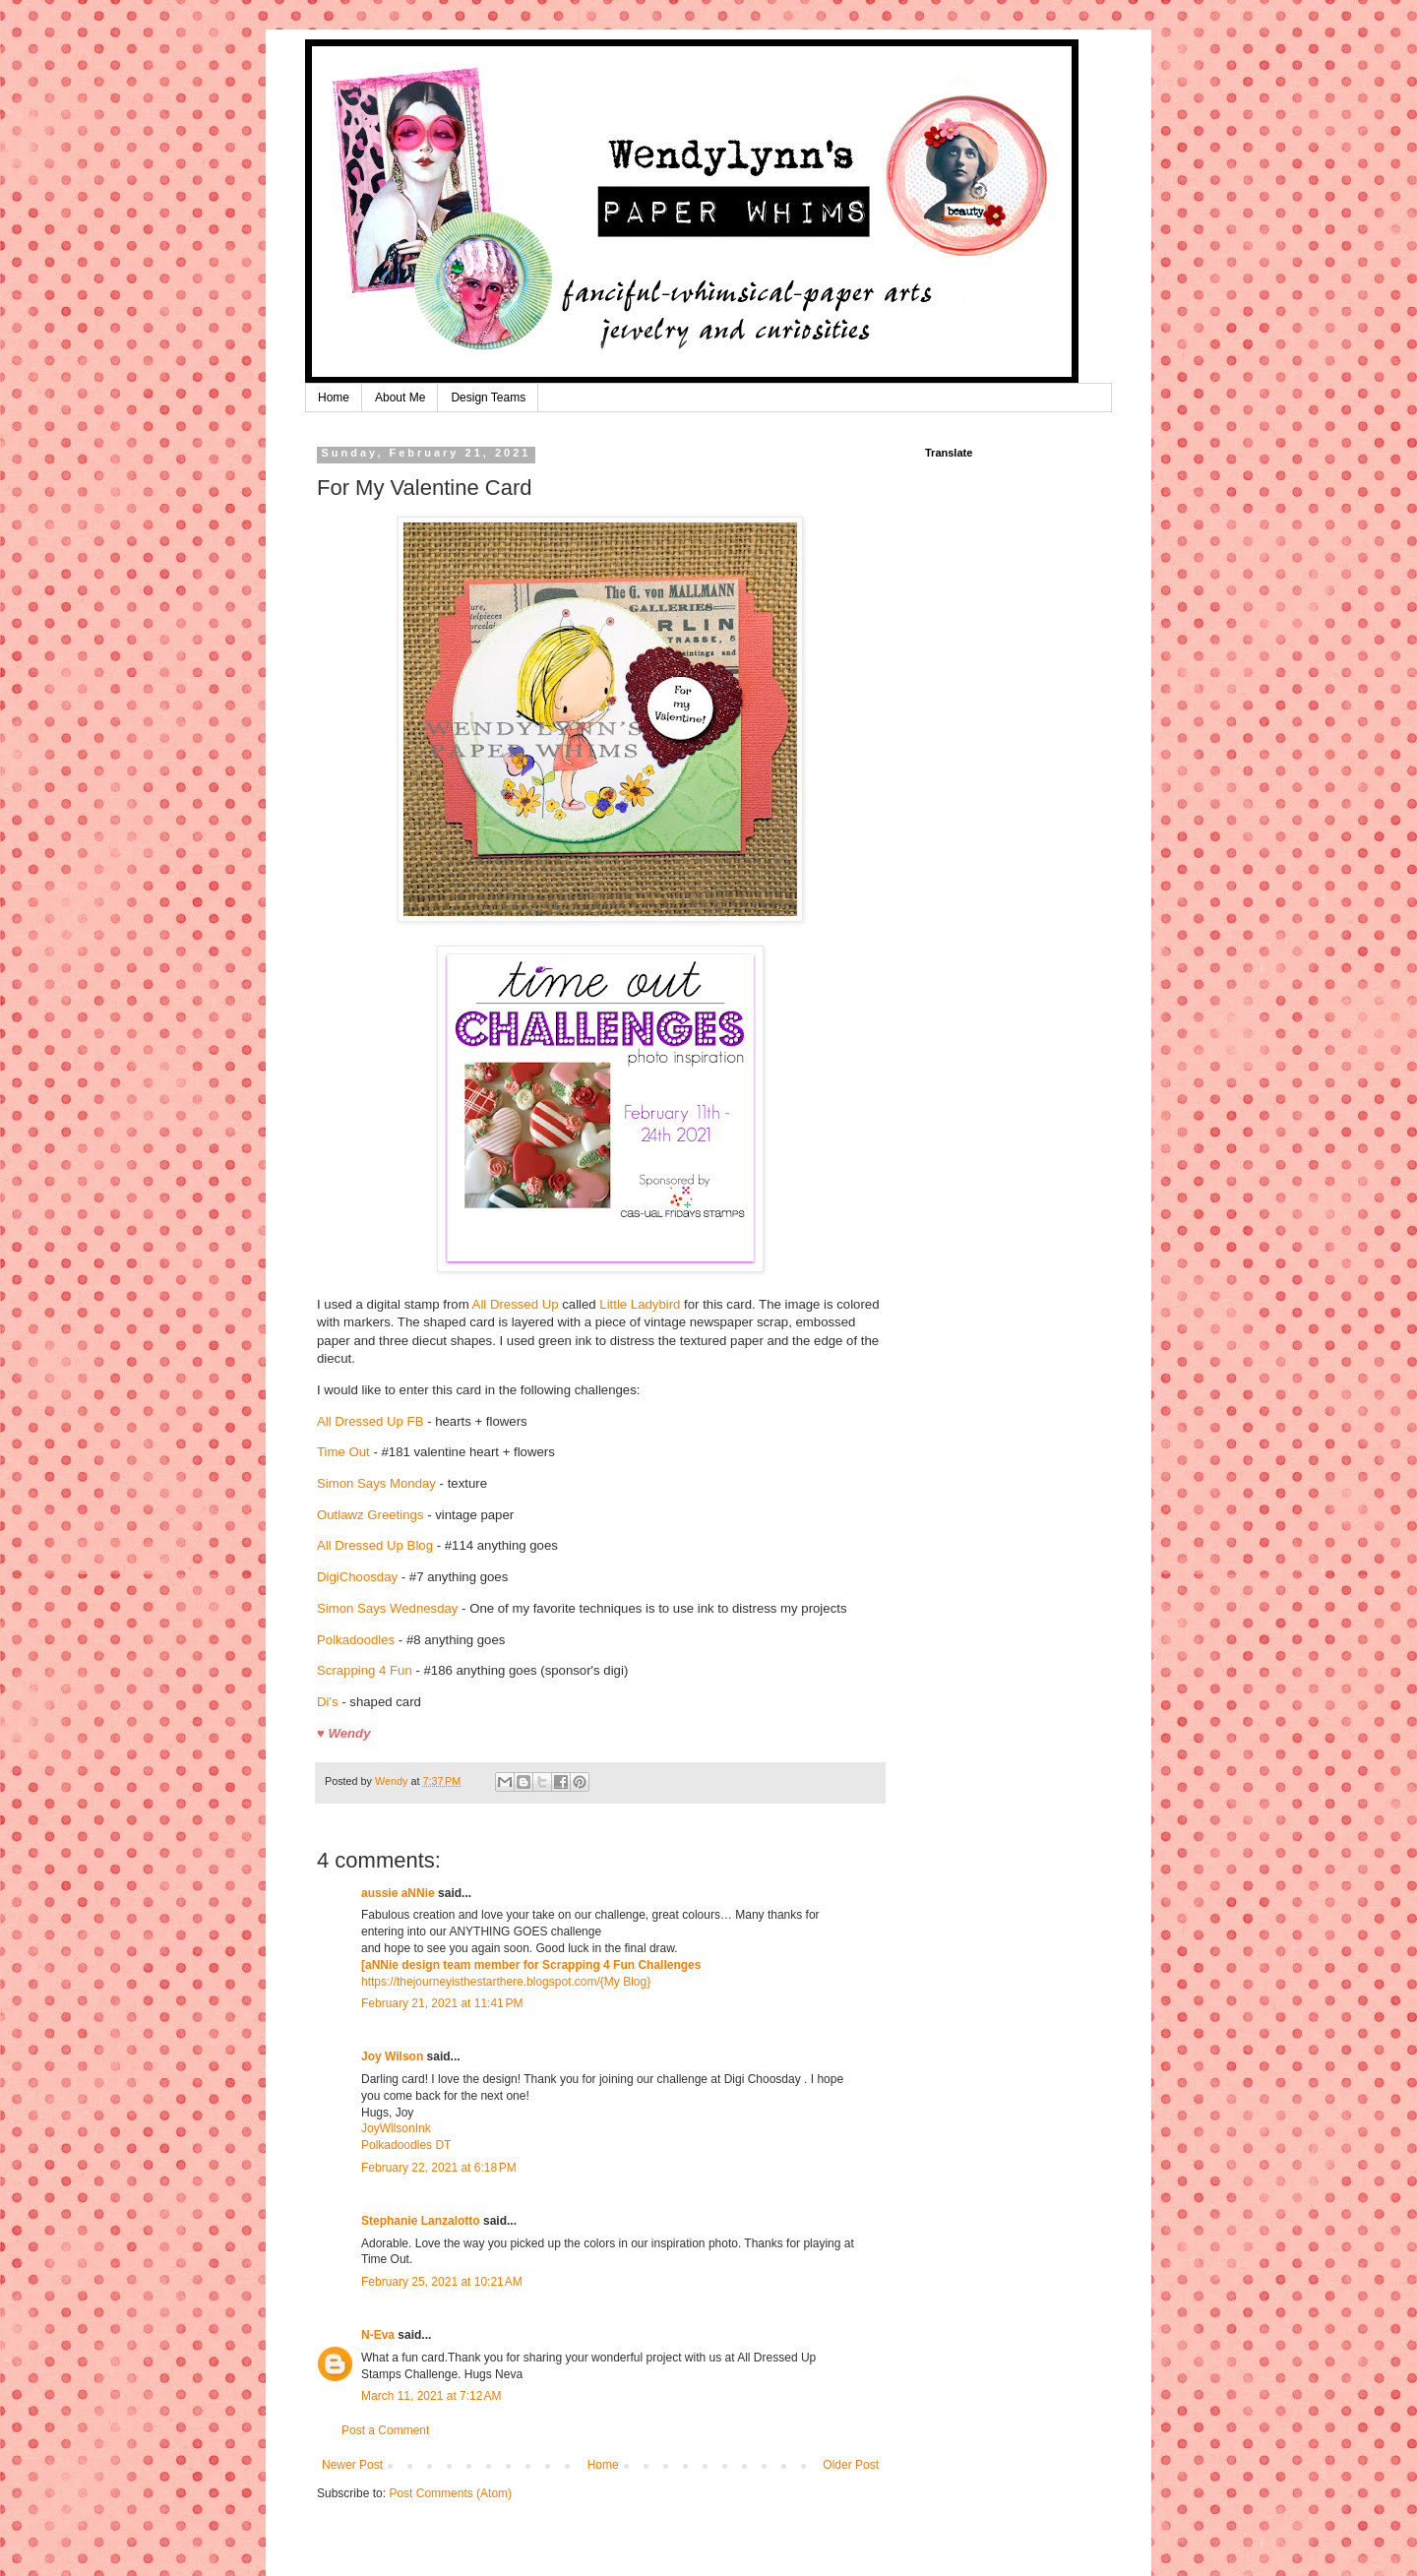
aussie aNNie (398, 1893)
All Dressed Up (515, 1304)
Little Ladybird (639, 1304)
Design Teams (488, 397)
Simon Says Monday (376, 1483)
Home (333, 397)
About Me (400, 397)
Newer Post (352, 2465)
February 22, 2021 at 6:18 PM (439, 2168)
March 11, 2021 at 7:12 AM (431, 2396)
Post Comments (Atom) (450, 2493)
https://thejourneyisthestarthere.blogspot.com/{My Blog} (505, 1982)
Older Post (851, 2465)
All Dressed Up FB (370, 1421)
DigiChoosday (357, 1576)
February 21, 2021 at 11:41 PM (442, 2003)
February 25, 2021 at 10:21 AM (442, 2282)
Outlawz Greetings (370, 1514)
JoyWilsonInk (396, 2128)
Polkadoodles (358, 1639)
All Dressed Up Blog (375, 1545)
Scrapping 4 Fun (366, 1670)
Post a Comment (385, 2430)
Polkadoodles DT (406, 2145)
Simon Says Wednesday (387, 1608)
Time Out (343, 1451)
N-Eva (378, 2335)
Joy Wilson (392, 2056)
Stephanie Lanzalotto (420, 2221)
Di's (328, 1701)
